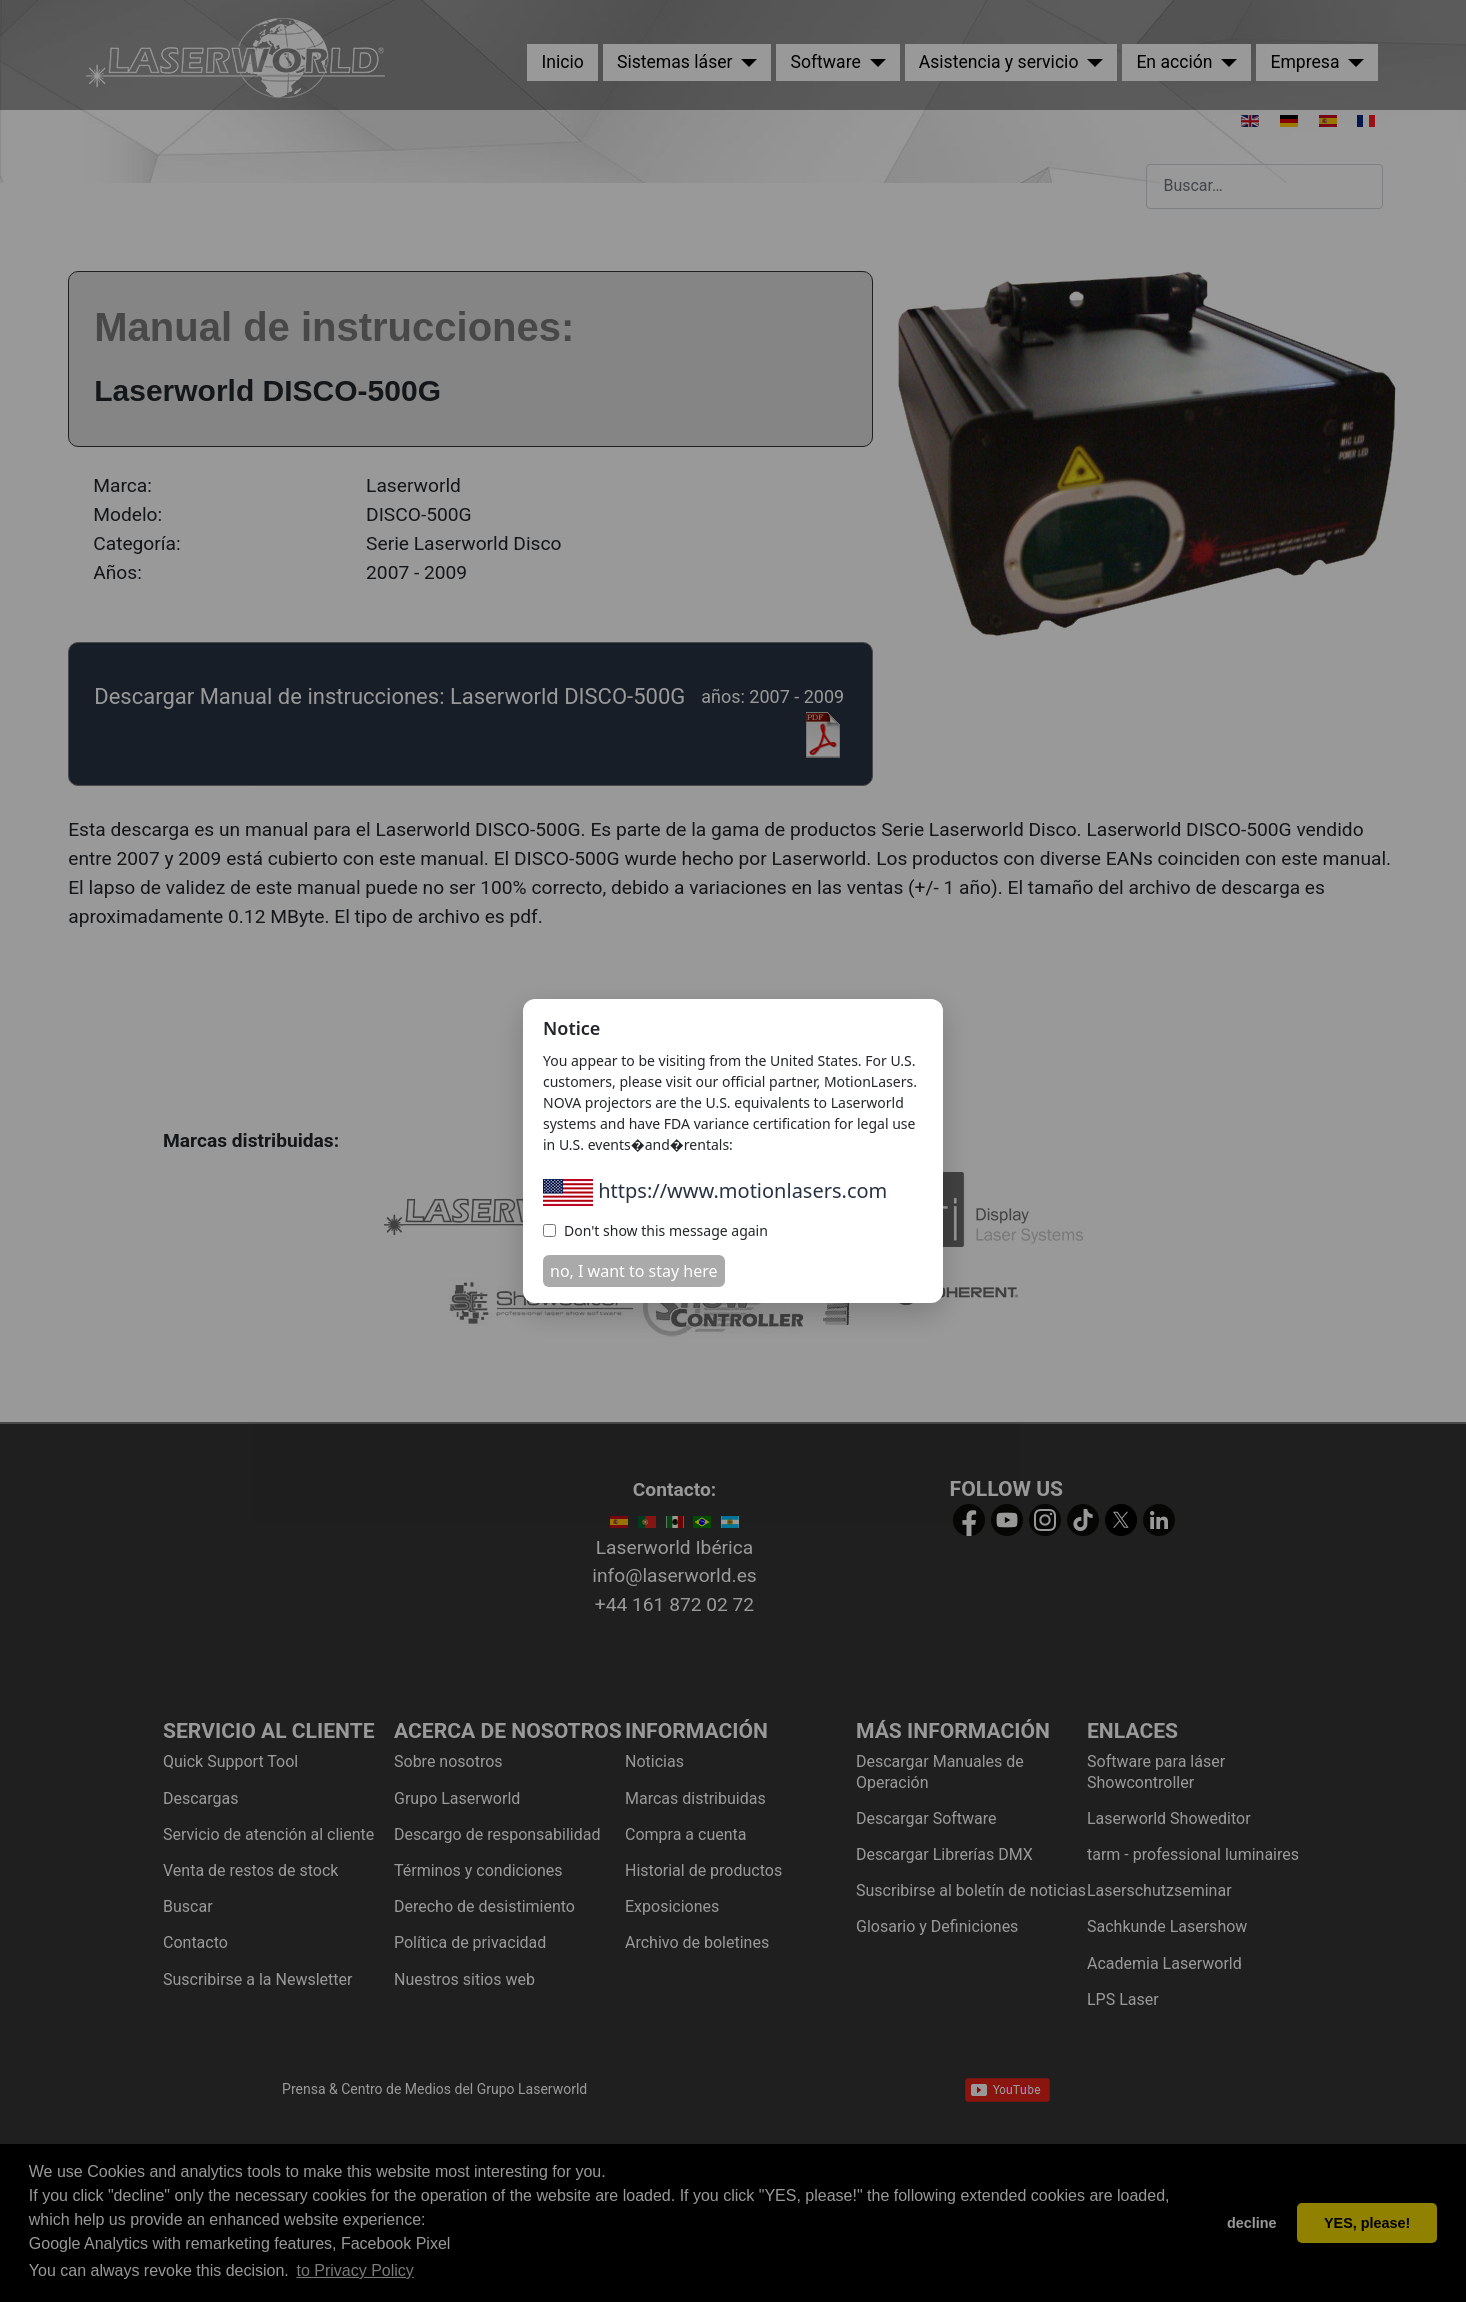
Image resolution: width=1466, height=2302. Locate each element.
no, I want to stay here (634, 1271)
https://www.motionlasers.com (715, 1190)
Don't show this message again (655, 1230)
